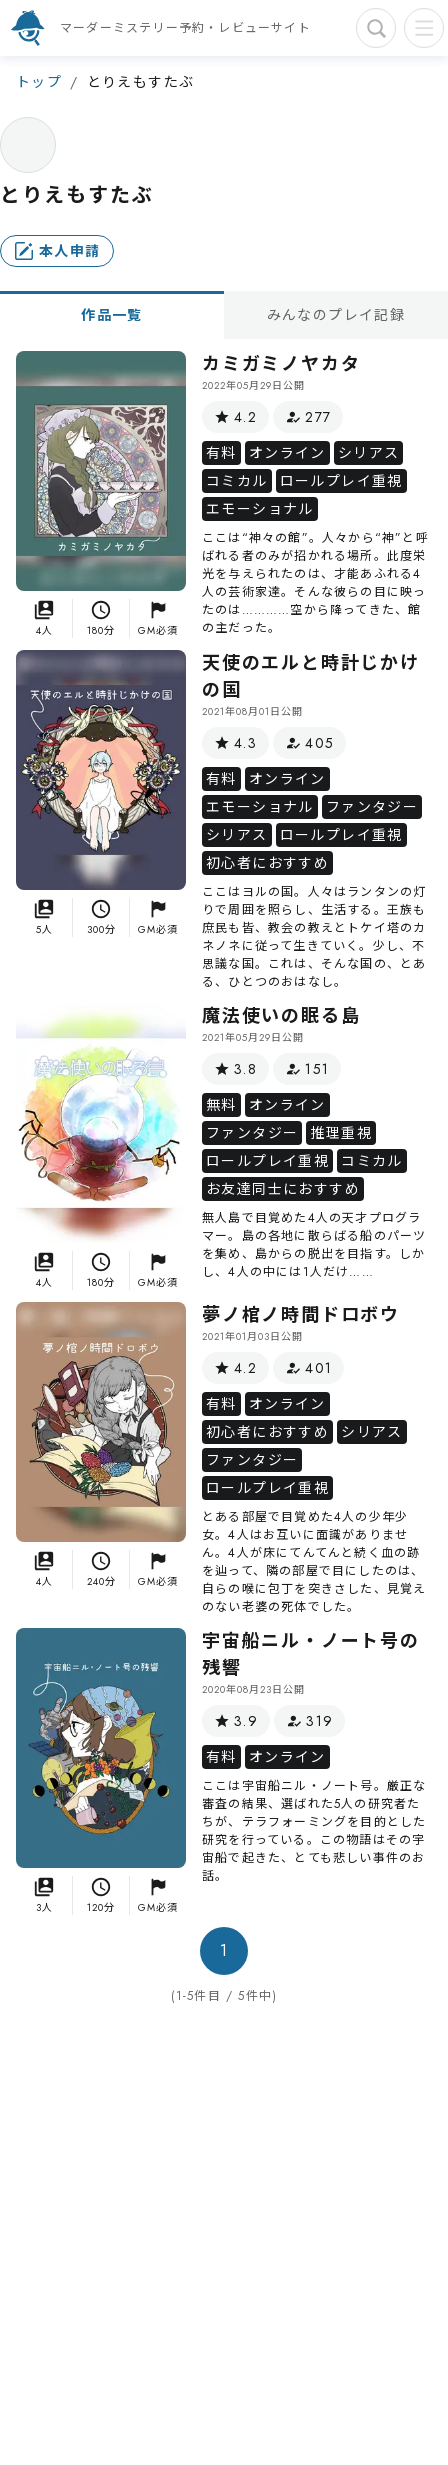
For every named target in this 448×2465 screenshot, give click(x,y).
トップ (39, 82)
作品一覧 (112, 315)
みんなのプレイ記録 (336, 315)
